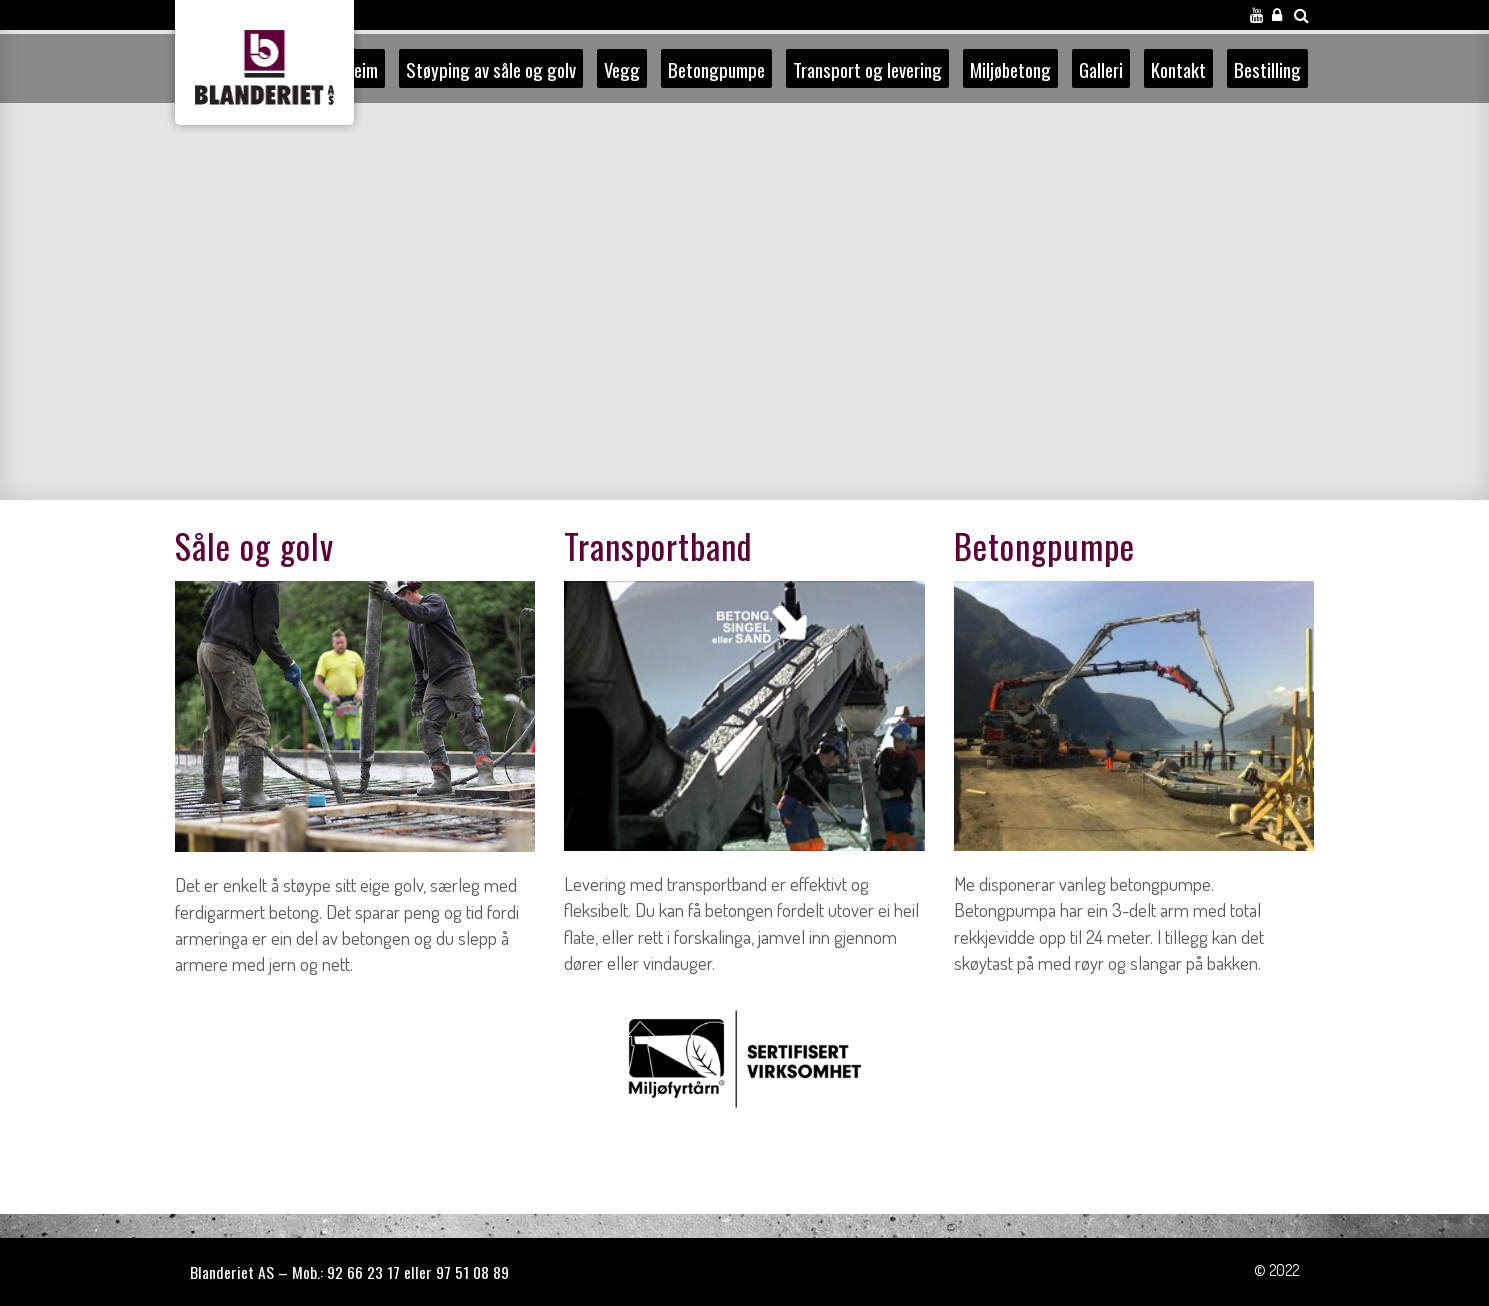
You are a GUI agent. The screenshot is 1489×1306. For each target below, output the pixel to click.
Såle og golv (254, 545)
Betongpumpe (1044, 545)
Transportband (658, 545)
